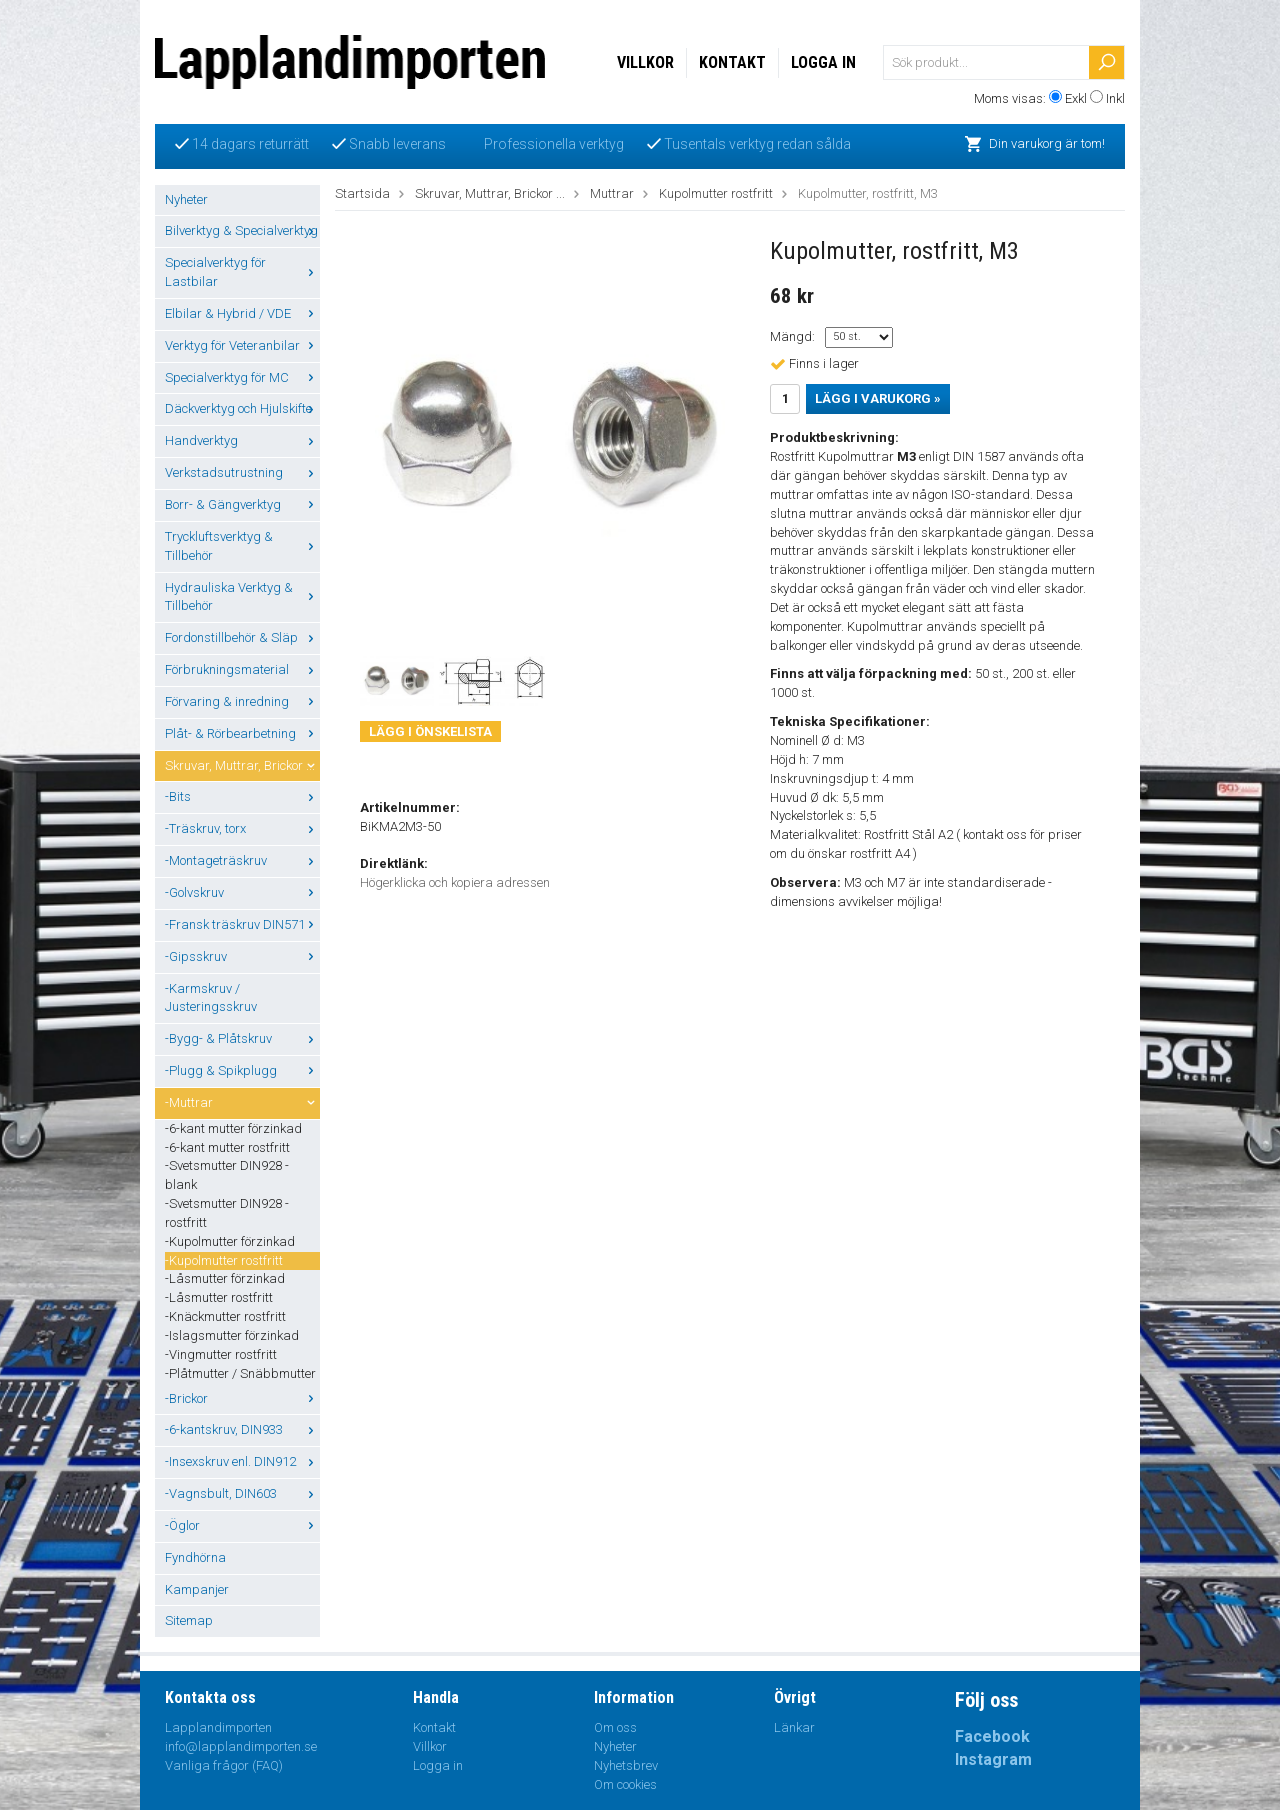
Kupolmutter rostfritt (716, 193)
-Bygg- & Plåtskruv (242, 1038)
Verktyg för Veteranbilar (242, 345)
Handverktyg (242, 440)
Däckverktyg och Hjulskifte (242, 408)
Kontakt (732, 62)
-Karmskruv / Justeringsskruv (211, 998)
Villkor (645, 62)
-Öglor (242, 1525)
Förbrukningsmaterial (242, 669)
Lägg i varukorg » (878, 398)
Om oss (615, 1727)
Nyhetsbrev (626, 1765)
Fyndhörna (195, 1557)
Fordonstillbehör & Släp (242, 637)
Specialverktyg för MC (242, 377)
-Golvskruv (242, 892)
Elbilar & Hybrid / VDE (242, 313)
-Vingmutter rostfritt (221, 1354)
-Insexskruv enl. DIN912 (242, 1461)
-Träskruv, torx (242, 828)
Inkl (1115, 98)
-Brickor (242, 1398)
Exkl (1076, 98)
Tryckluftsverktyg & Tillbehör (242, 546)
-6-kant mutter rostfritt (227, 1147)
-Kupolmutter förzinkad (230, 1241)
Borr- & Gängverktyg (242, 504)
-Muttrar (242, 1102)
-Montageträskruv (242, 860)
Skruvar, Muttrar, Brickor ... (242, 765)
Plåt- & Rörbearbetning (242, 733)
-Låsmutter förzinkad (225, 1278)
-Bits (242, 796)
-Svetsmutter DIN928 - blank (227, 1175)
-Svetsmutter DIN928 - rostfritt (227, 1213)
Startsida (362, 193)
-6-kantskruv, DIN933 (242, 1429)
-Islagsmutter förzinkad (232, 1335)
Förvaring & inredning (242, 701)
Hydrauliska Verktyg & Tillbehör (242, 597)
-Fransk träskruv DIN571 (242, 924)
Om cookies (625, 1784)
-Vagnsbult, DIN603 (242, 1493)
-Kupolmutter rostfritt (224, 1260)
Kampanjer (197, 1589)
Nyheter (186, 199)
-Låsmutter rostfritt (219, 1297)
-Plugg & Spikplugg (242, 1070)
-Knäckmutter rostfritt (225, 1316)
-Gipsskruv (242, 956)
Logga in (823, 62)
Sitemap (189, 1620)
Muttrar (612, 193)
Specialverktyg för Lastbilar (242, 272)
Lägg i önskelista (430, 731)
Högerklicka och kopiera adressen (455, 882)
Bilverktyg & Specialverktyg (242, 230)
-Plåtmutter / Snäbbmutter (240, 1373)
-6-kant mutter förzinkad (233, 1128)
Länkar (794, 1727)
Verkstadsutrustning (242, 472)
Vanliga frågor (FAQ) (224, 1765)
